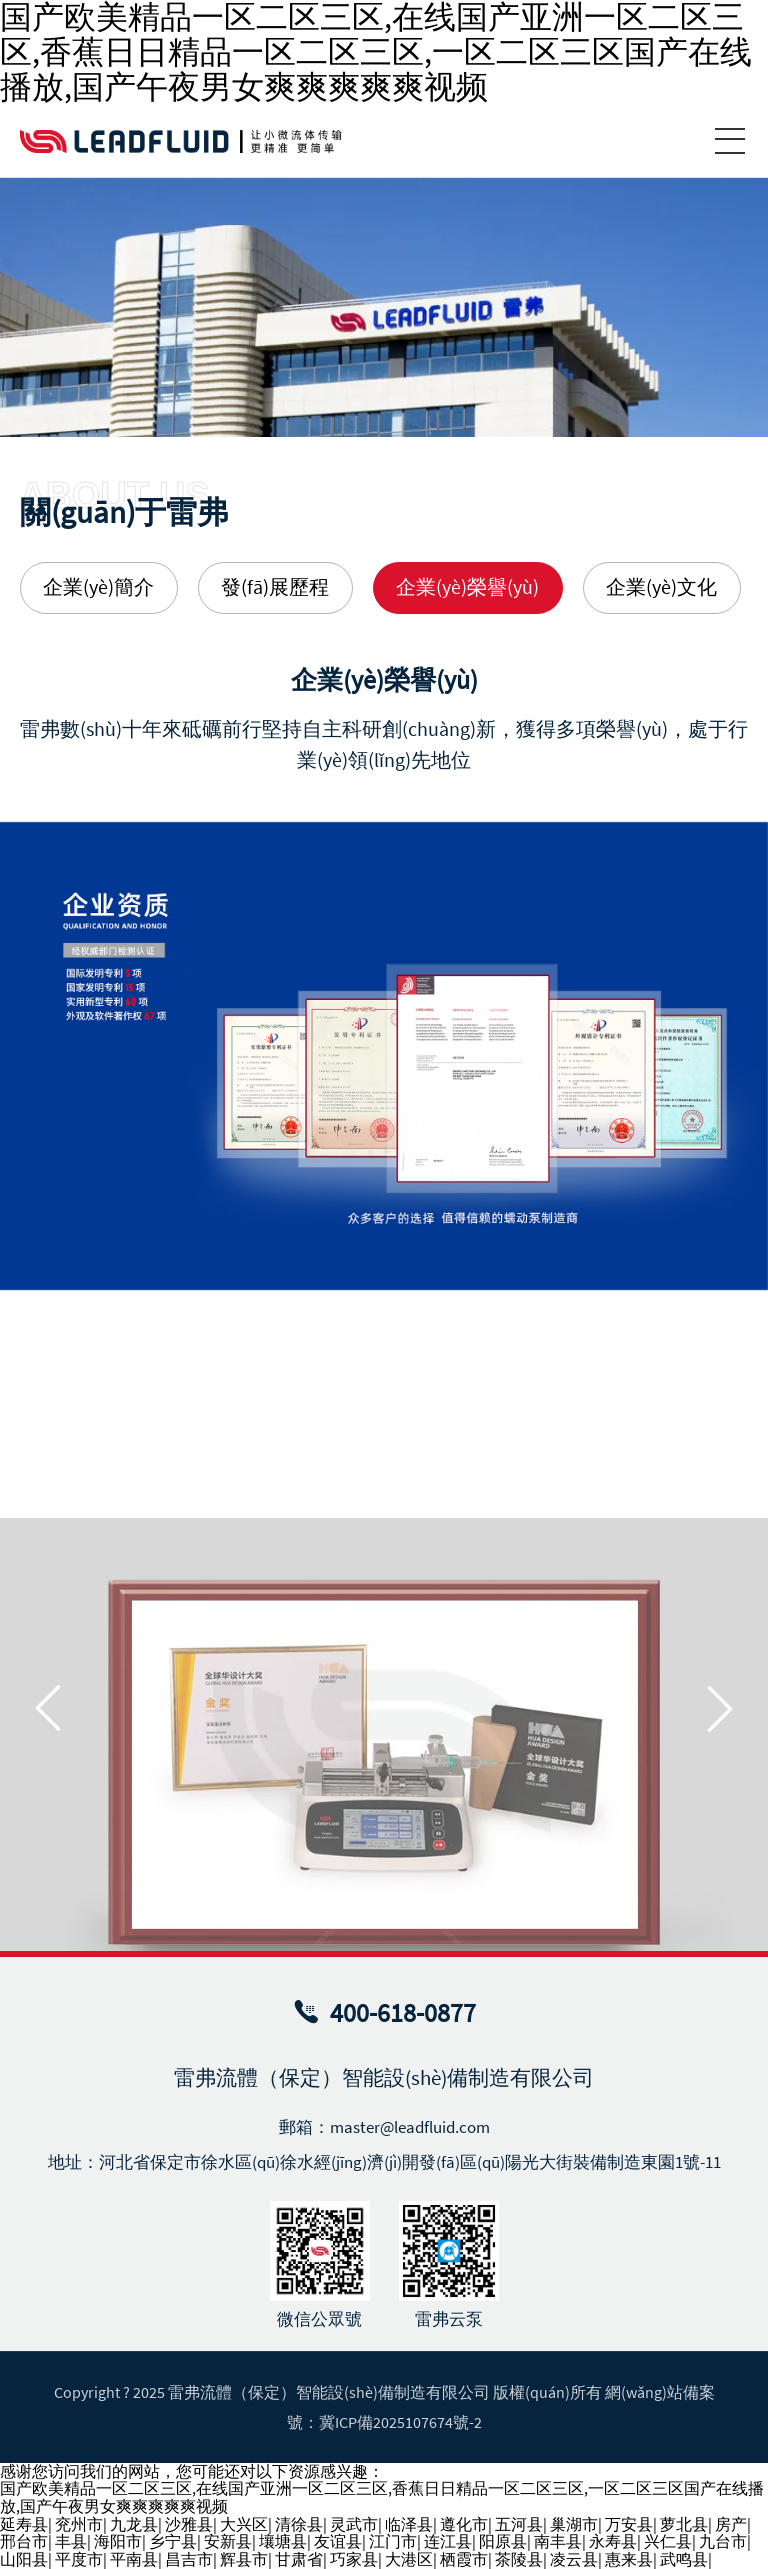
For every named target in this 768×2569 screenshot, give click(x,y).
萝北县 (684, 2524)
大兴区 (244, 2524)
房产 (731, 2524)
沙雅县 (189, 2524)
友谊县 (338, 2541)
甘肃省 (299, 2559)
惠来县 (629, 2559)
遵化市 (464, 2524)
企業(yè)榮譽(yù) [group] (467, 587)
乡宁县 (173, 2541)
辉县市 (244, 2559)
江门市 (393, 2541)
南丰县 (558, 2541)
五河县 (519, 2524)
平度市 (79, 2559)
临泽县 (409, 2524)
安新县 (228, 2541)
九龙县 (134, 2524)
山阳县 (24, 2559)
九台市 (723, 2541)
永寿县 (613, 2541)
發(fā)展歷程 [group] (275, 587)
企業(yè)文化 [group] (661, 587)
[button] (47, 1903)
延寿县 (24, 2524)
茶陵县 (519, 2559)
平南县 (134, 2559)
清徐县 (299, 2524)
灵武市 (354, 2524)
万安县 (629, 2524)
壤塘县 (283, 2541)
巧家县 (354, 2559)
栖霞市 (464, 2559)
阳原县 (503, 2541)
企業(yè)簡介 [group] (98, 587)
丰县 (71, 2541)
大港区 (409, 2559)
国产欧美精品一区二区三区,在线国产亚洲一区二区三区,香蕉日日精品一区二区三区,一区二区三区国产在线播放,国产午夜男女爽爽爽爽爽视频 (382, 2497)
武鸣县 (684, 2559)
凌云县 (574, 2559)
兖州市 (79, 2524)
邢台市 (24, 2541)
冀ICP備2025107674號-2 (400, 2422)
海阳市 (118, 2541)
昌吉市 (189, 2559)
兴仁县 (668, 2541)
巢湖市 (574, 2524)
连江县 (448, 2541)
